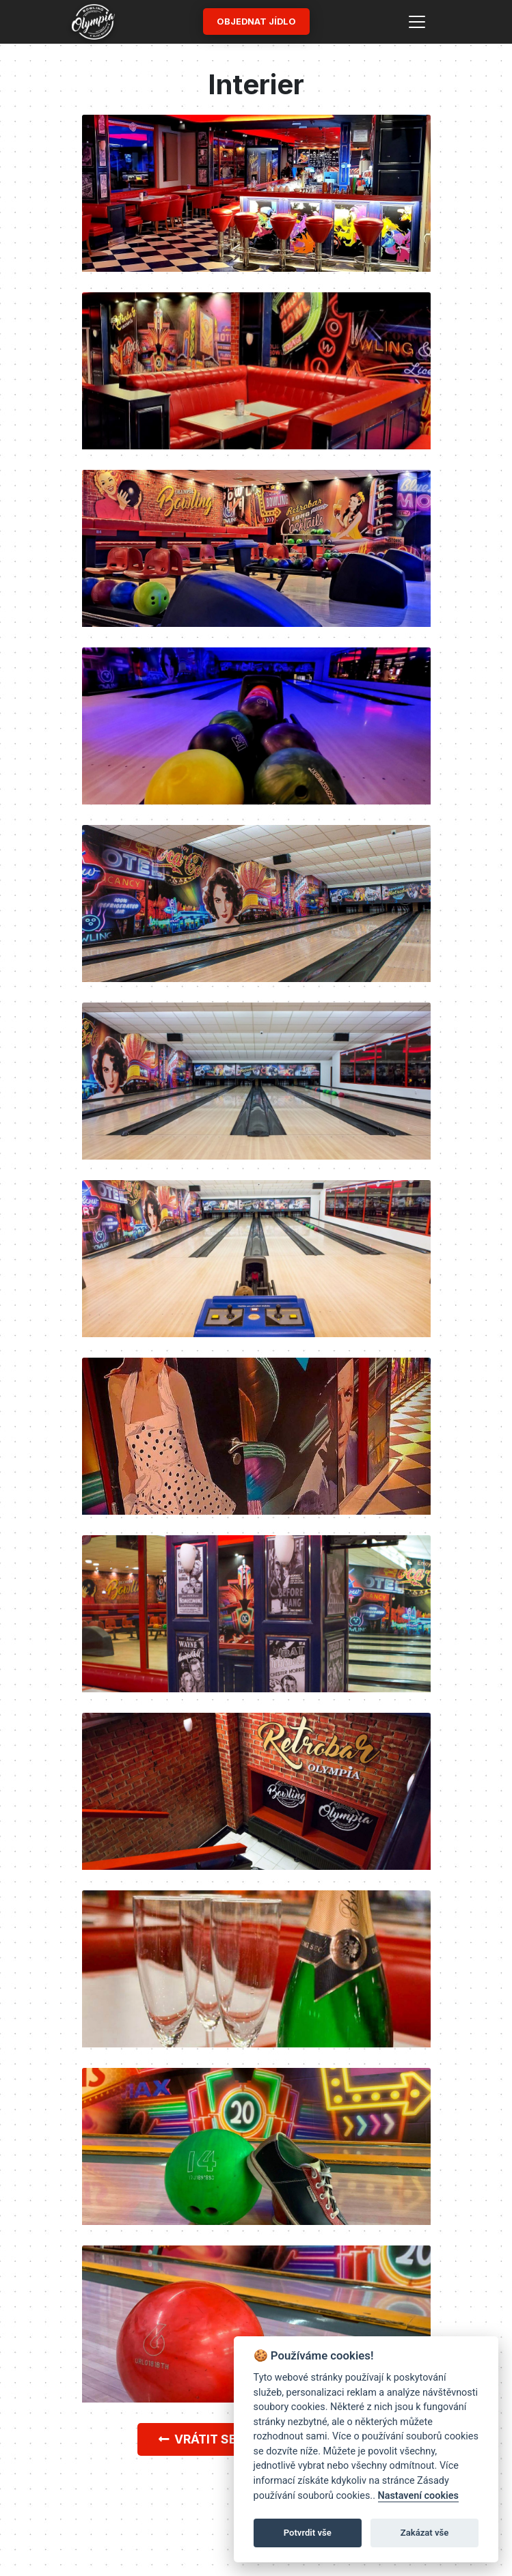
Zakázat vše (425, 2533)
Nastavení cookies (418, 2496)
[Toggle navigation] (417, 21)
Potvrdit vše (308, 2533)
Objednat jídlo (256, 21)
